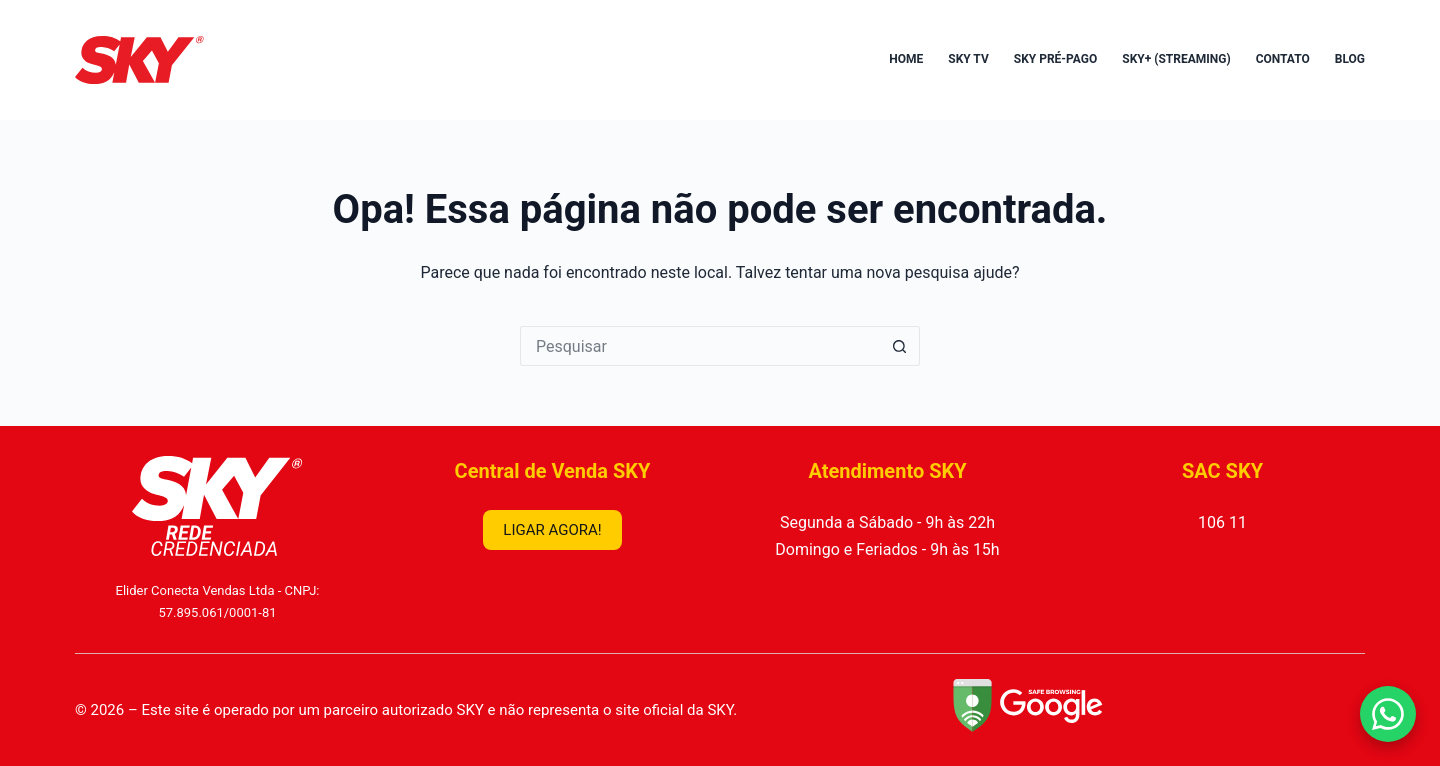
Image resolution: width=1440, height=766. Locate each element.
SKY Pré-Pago (1056, 59)
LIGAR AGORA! (552, 530)
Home (906, 59)
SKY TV (968, 59)
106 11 (1222, 522)
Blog (1350, 59)
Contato (1283, 59)
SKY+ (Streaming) (1176, 59)
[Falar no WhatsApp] (1388, 714)
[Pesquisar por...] (700, 346)
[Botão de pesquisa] (900, 346)
